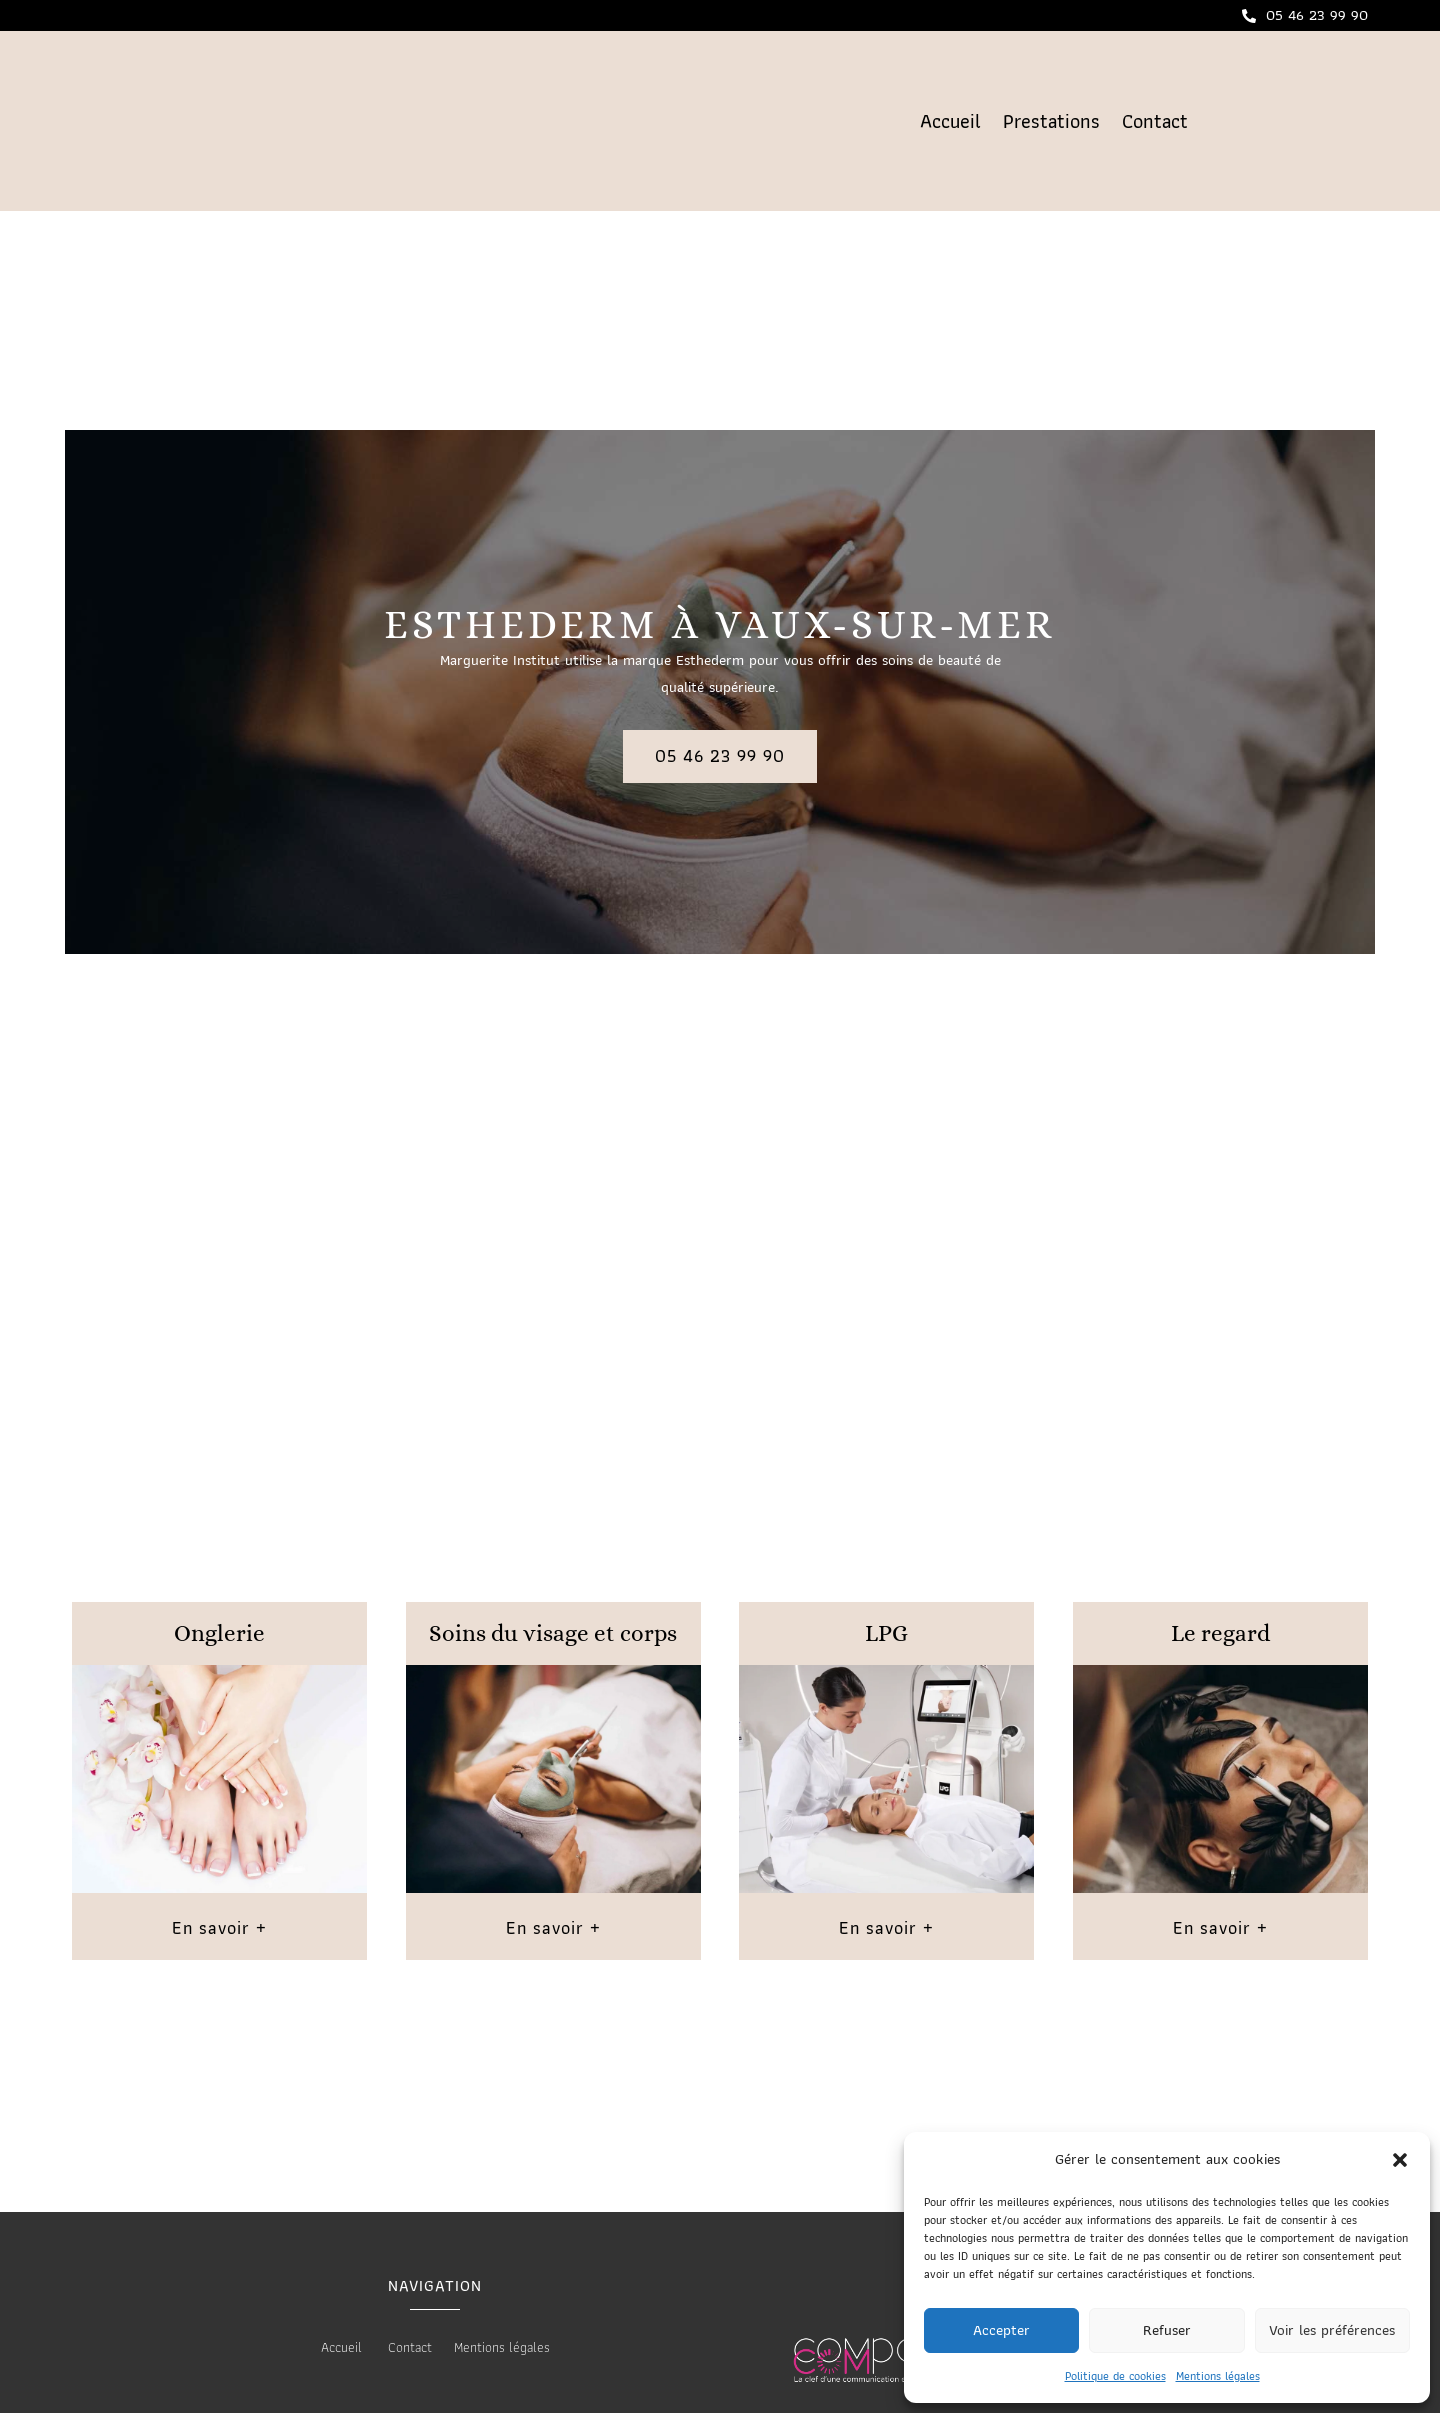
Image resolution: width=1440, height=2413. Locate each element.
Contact (1155, 125)
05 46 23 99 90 (720, 601)
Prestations (1051, 125)
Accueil (950, 125)
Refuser (1167, 2330)
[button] (1400, 2160)
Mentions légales (1218, 2375)
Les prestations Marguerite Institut (720, 2306)
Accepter (1001, 2330)
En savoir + (219, 1773)
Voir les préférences (1332, 2330)
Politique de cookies (1115, 2375)
